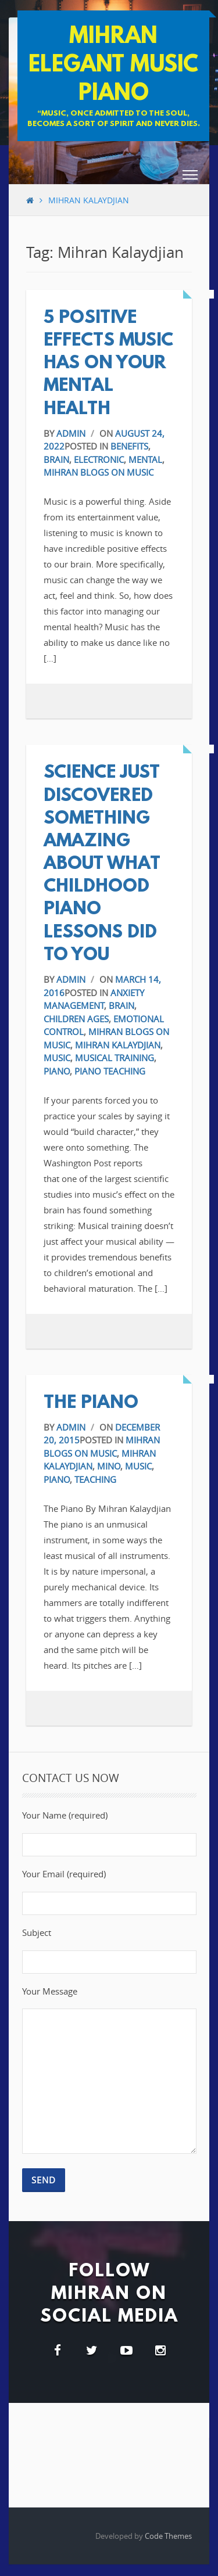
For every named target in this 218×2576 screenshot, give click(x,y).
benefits (129, 446)
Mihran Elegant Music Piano (113, 65)
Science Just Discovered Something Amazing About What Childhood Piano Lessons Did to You (102, 864)
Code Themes (168, 2536)
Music (57, 1058)
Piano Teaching (109, 1071)
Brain (56, 459)
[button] (190, 177)
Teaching (95, 1479)
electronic (99, 459)
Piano (57, 1071)
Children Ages (76, 1019)
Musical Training (114, 1058)
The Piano (91, 1403)
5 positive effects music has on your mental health (108, 364)
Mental (145, 459)
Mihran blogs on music (98, 472)
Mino (108, 1466)
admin (70, 433)
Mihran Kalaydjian (117, 1045)
